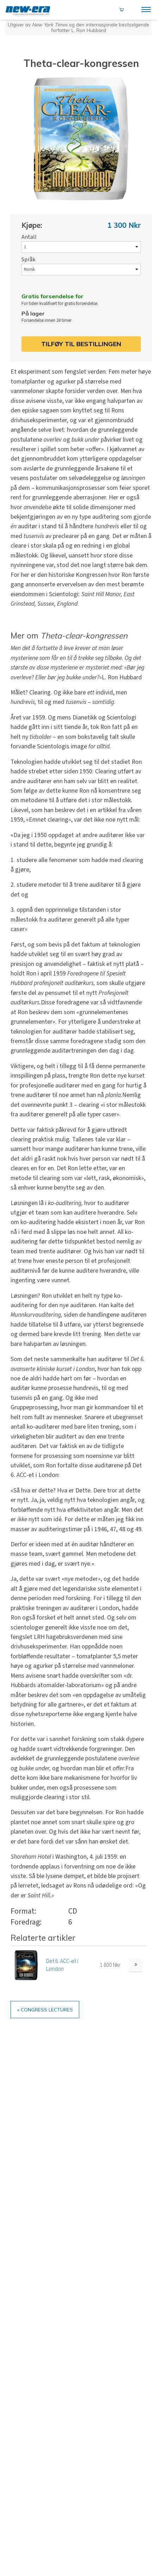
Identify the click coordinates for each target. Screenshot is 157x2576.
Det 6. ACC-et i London (62, 1970)
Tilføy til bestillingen (81, 349)
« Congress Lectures (51, 2017)
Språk (28, 262)
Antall (29, 238)
